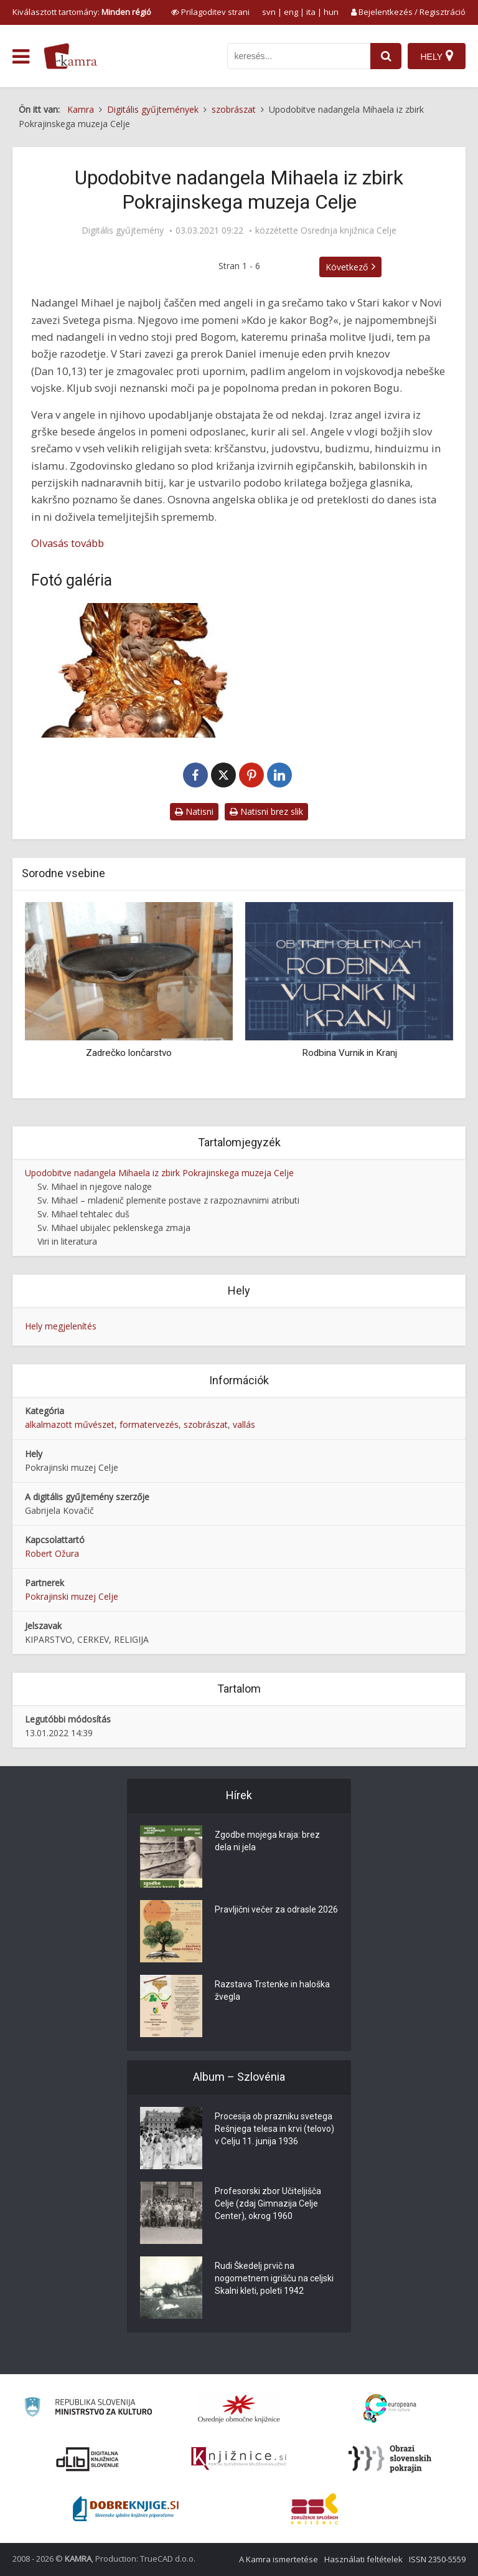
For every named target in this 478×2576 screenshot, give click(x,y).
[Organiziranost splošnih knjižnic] (239, 2408)
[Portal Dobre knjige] (126, 2508)
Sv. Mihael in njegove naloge (94, 1186)
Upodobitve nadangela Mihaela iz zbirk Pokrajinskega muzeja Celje (159, 1173)
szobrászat (206, 1424)
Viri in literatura (67, 1241)
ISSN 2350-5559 (437, 2559)
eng (291, 11)
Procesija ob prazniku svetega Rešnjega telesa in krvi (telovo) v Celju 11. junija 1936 (274, 2128)
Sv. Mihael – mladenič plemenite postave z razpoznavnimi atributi (168, 1200)
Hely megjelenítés (60, 1326)
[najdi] (385, 56)
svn (269, 11)
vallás (244, 1424)
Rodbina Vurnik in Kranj (349, 1052)
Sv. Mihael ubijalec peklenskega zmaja (113, 1227)
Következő (347, 267)
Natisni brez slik (266, 811)
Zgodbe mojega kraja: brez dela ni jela (267, 1841)
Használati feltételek (363, 2559)
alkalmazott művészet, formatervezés (102, 1424)
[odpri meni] (20, 57)
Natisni (194, 811)
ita (311, 11)
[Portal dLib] (88, 2458)
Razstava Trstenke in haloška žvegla (272, 1990)
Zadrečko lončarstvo (129, 1052)
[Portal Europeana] (390, 2409)
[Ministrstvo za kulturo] (88, 2408)
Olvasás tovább (67, 543)
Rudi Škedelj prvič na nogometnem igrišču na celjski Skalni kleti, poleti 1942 (274, 2278)
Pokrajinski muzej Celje (71, 1596)
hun (331, 11)
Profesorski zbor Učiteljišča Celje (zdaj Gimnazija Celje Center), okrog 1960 (268, 2203)
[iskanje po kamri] (298, 56)
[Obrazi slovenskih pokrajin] (390, 2458)
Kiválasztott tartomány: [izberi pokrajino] (81, 11)
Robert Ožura (52, 1553)
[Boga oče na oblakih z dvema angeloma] (132, 670)
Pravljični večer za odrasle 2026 (276, 1909)
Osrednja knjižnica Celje (348, 230)
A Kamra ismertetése (278, 2559)
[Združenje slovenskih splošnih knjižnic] (238, 2458)
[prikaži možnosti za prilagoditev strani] (210, 11)
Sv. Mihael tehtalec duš (83, 1214)
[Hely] (437, 56)
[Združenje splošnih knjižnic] (314, 2508)
